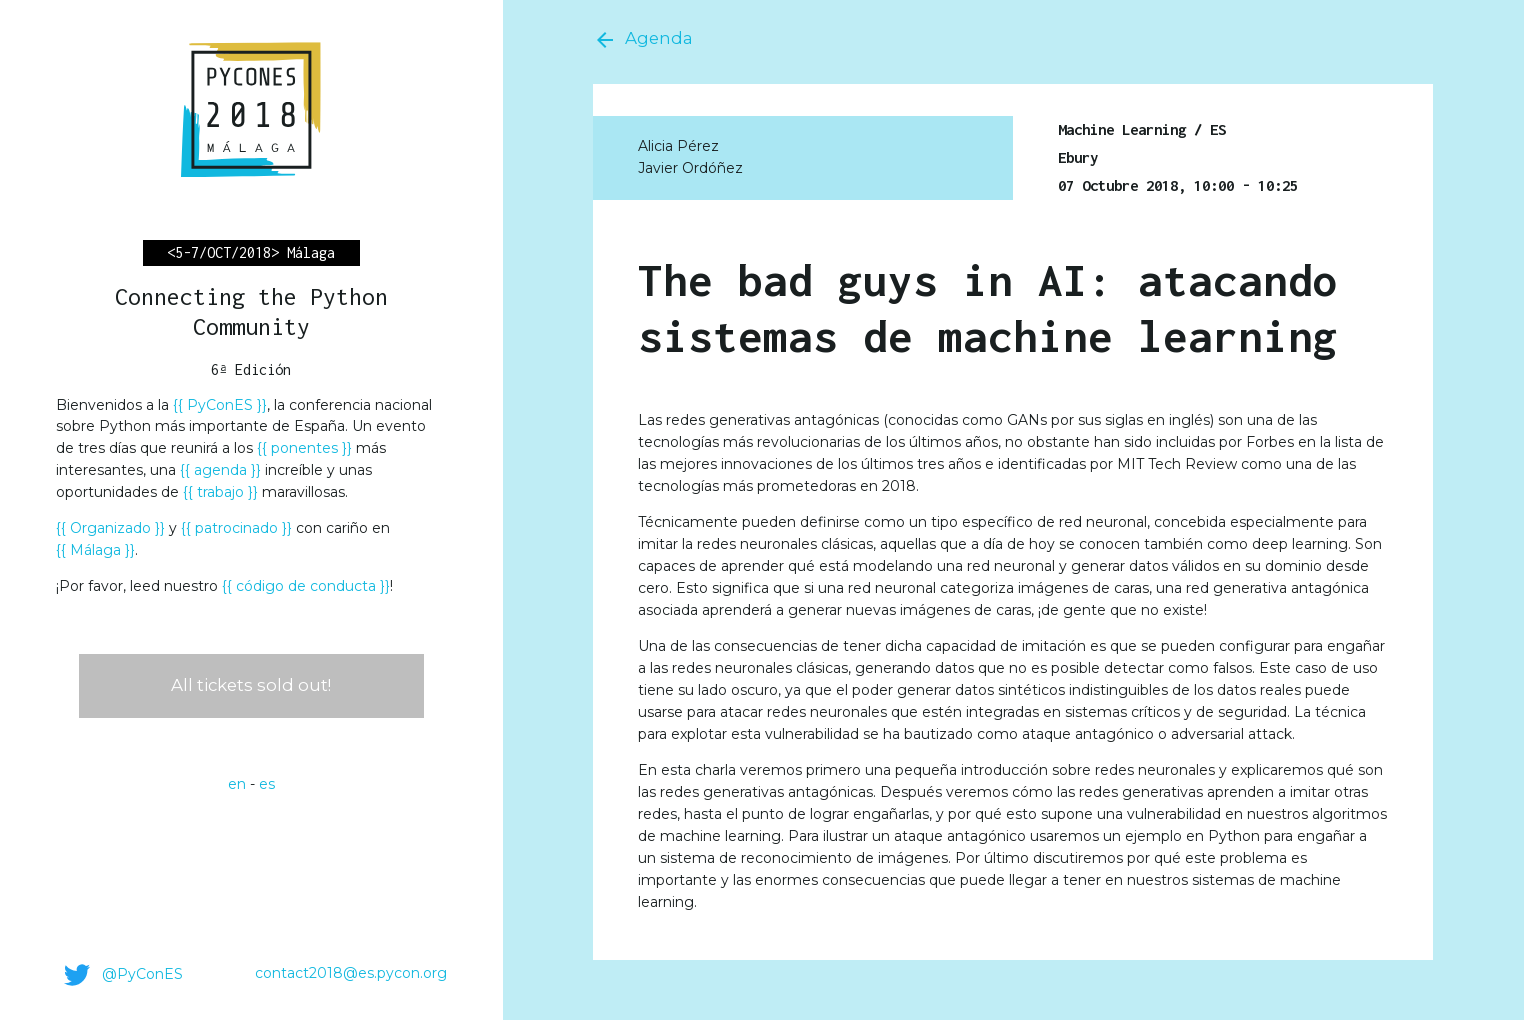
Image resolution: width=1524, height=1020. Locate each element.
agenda (220, 470)
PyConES (220, 405)
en (237, 784)
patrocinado (236, 528)
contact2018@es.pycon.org (351, 973)
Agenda (643, 40)
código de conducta (306, 586)
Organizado (110, 528)
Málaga (95, 550)
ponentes (304, 448)
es (267, 784)
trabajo (220, 492)
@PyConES (119, 975)
